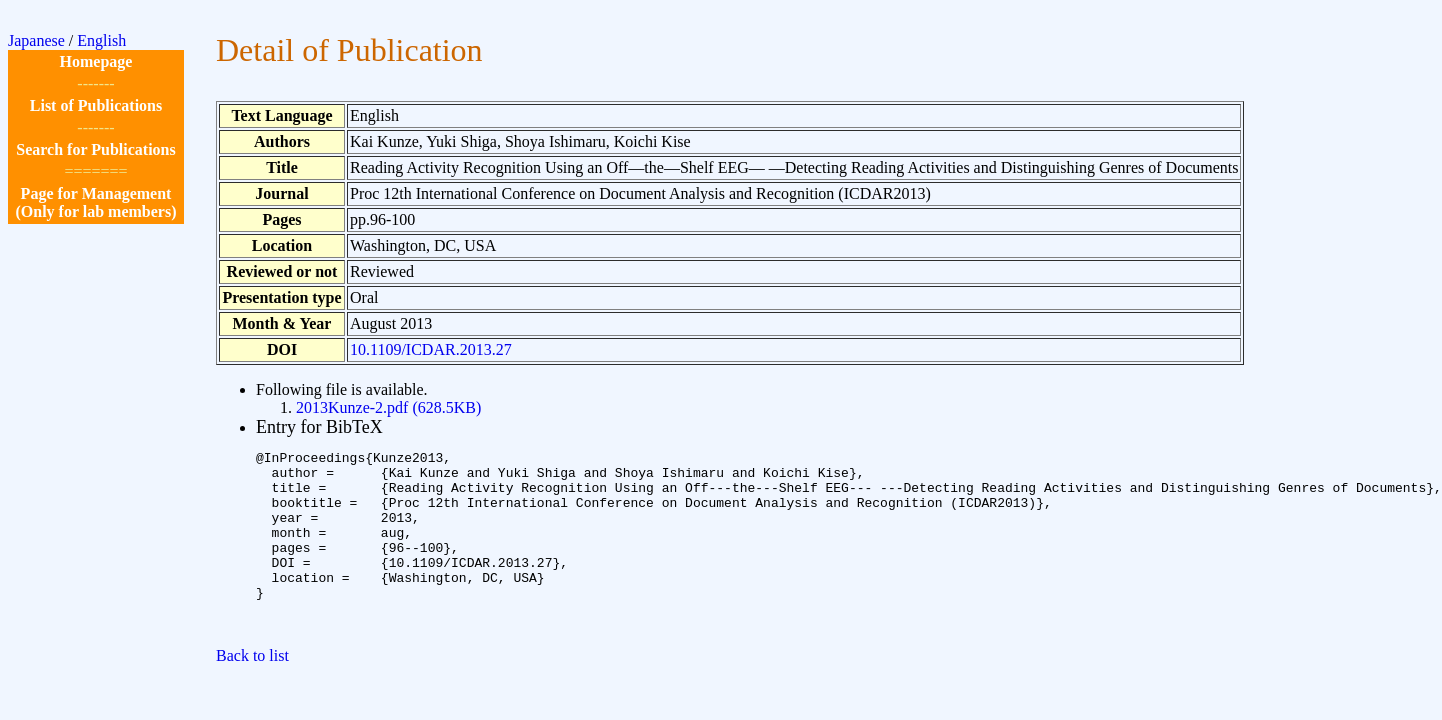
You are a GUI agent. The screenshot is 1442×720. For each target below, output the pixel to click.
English (101, 40)
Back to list (252, 691)
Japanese (36, 40)
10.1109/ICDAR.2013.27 (431, 349)
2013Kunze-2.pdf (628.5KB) (388, 407)
